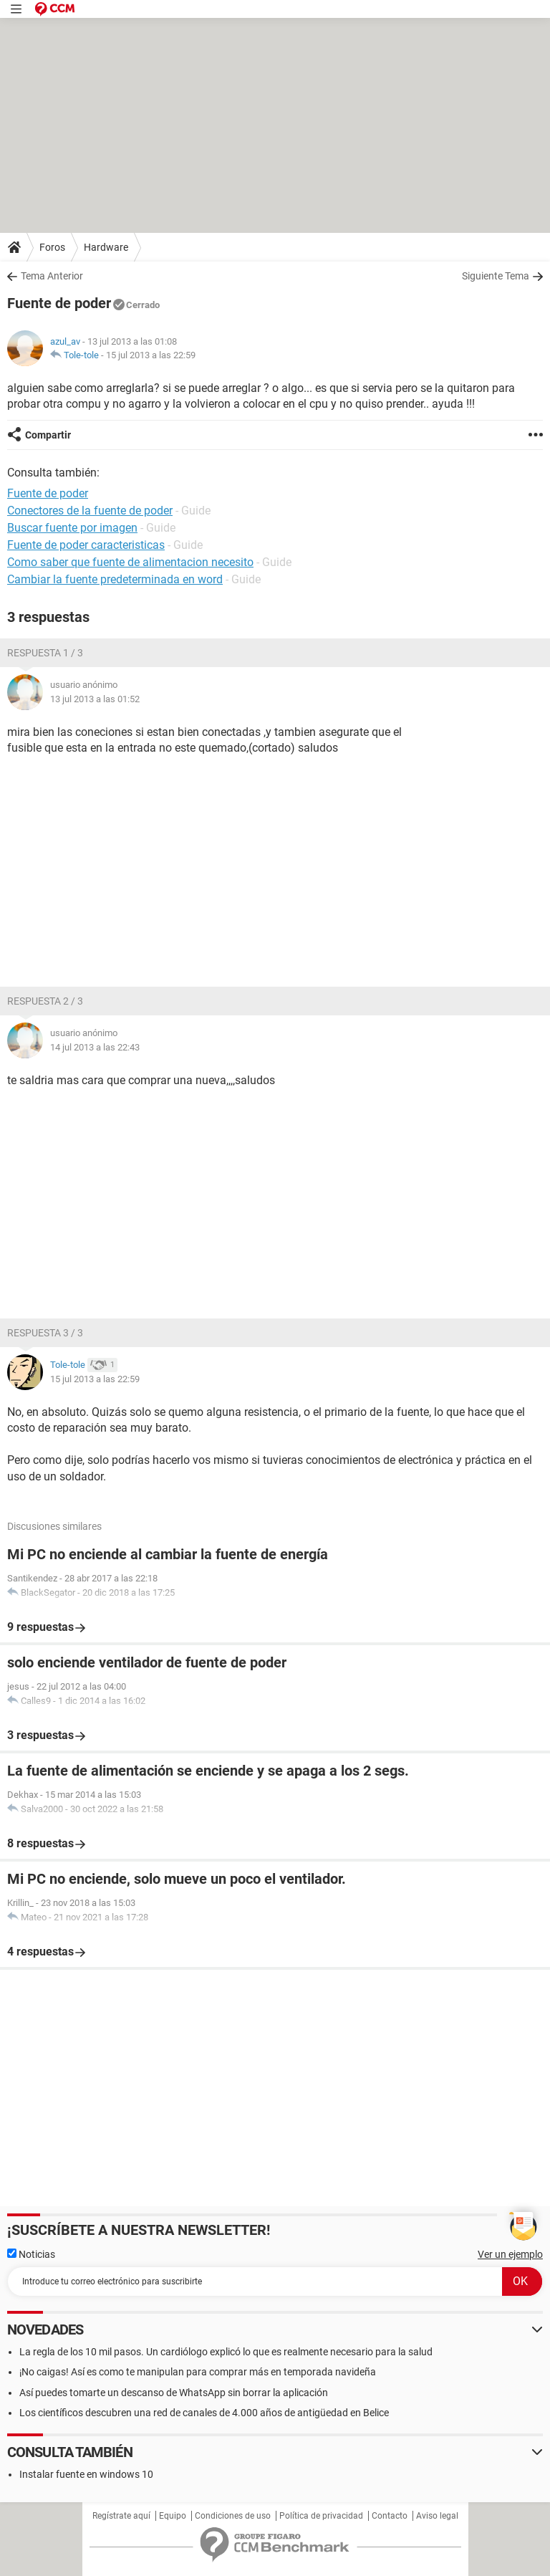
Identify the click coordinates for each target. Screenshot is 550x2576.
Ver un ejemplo (510, 2254)
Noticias (31, 2254)
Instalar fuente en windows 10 (86, 2474)
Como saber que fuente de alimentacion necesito (130, 562)
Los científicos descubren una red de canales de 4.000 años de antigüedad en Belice (204, 2412)
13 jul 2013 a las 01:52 (95, 699)
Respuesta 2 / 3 (45, 1001)
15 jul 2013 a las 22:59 (151, 355)
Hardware (106, 247)
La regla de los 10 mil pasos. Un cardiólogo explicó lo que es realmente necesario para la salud (226, 2351)
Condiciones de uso (233, 2516)
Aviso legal (437, 2516)
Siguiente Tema (495, 276)
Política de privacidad (321, 2516)
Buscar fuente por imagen (72, 528)
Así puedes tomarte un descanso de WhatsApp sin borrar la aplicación (173, 2392)
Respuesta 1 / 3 (45, 653)
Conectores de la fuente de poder (90, 510)
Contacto (389, 2516)
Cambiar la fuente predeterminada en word (115, 579)
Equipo (172, 2516)
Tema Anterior (52, 276)
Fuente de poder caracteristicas (86, 545)
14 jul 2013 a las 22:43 (95, 1047)
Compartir (48, 435)
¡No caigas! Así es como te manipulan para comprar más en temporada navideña (197, 2372)
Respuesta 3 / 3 (45, 1333)
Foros (52, 247)
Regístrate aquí (121, 2516)
